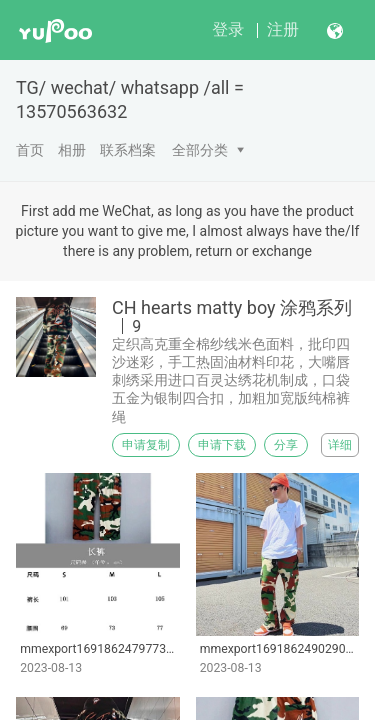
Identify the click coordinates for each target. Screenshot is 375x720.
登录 (228, 29)
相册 (72, 150)
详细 (340, 445)
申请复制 (146, 445)
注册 (283, 29)
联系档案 (128, 150)
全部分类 (200, 150)
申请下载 (222, 445)
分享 (286, 445)
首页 (30, 150)
